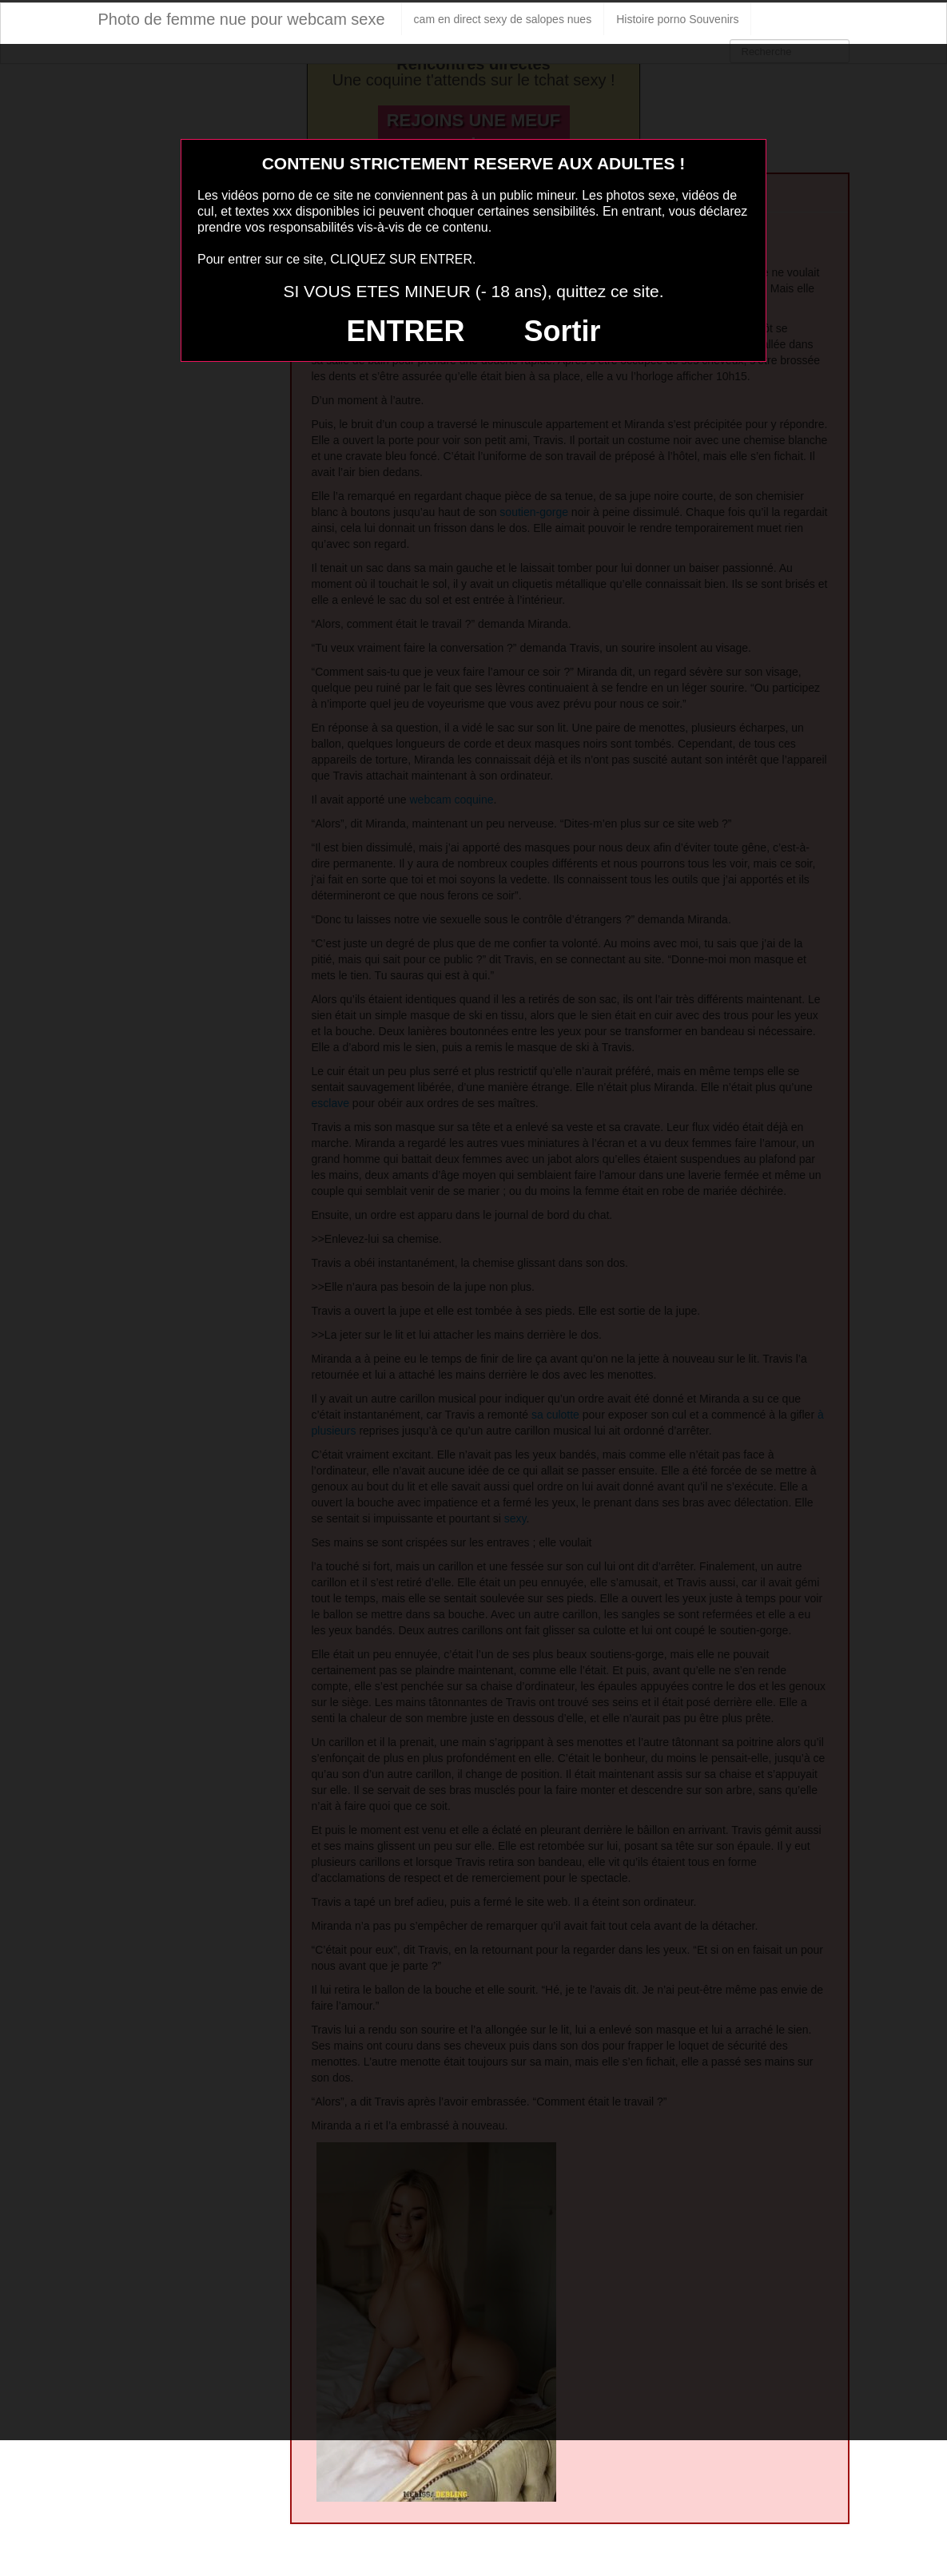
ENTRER (406, 331)
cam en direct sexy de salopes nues (503, 19)
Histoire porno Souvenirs (677, 19)
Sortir (561, 331)
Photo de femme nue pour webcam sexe (241, 19)
